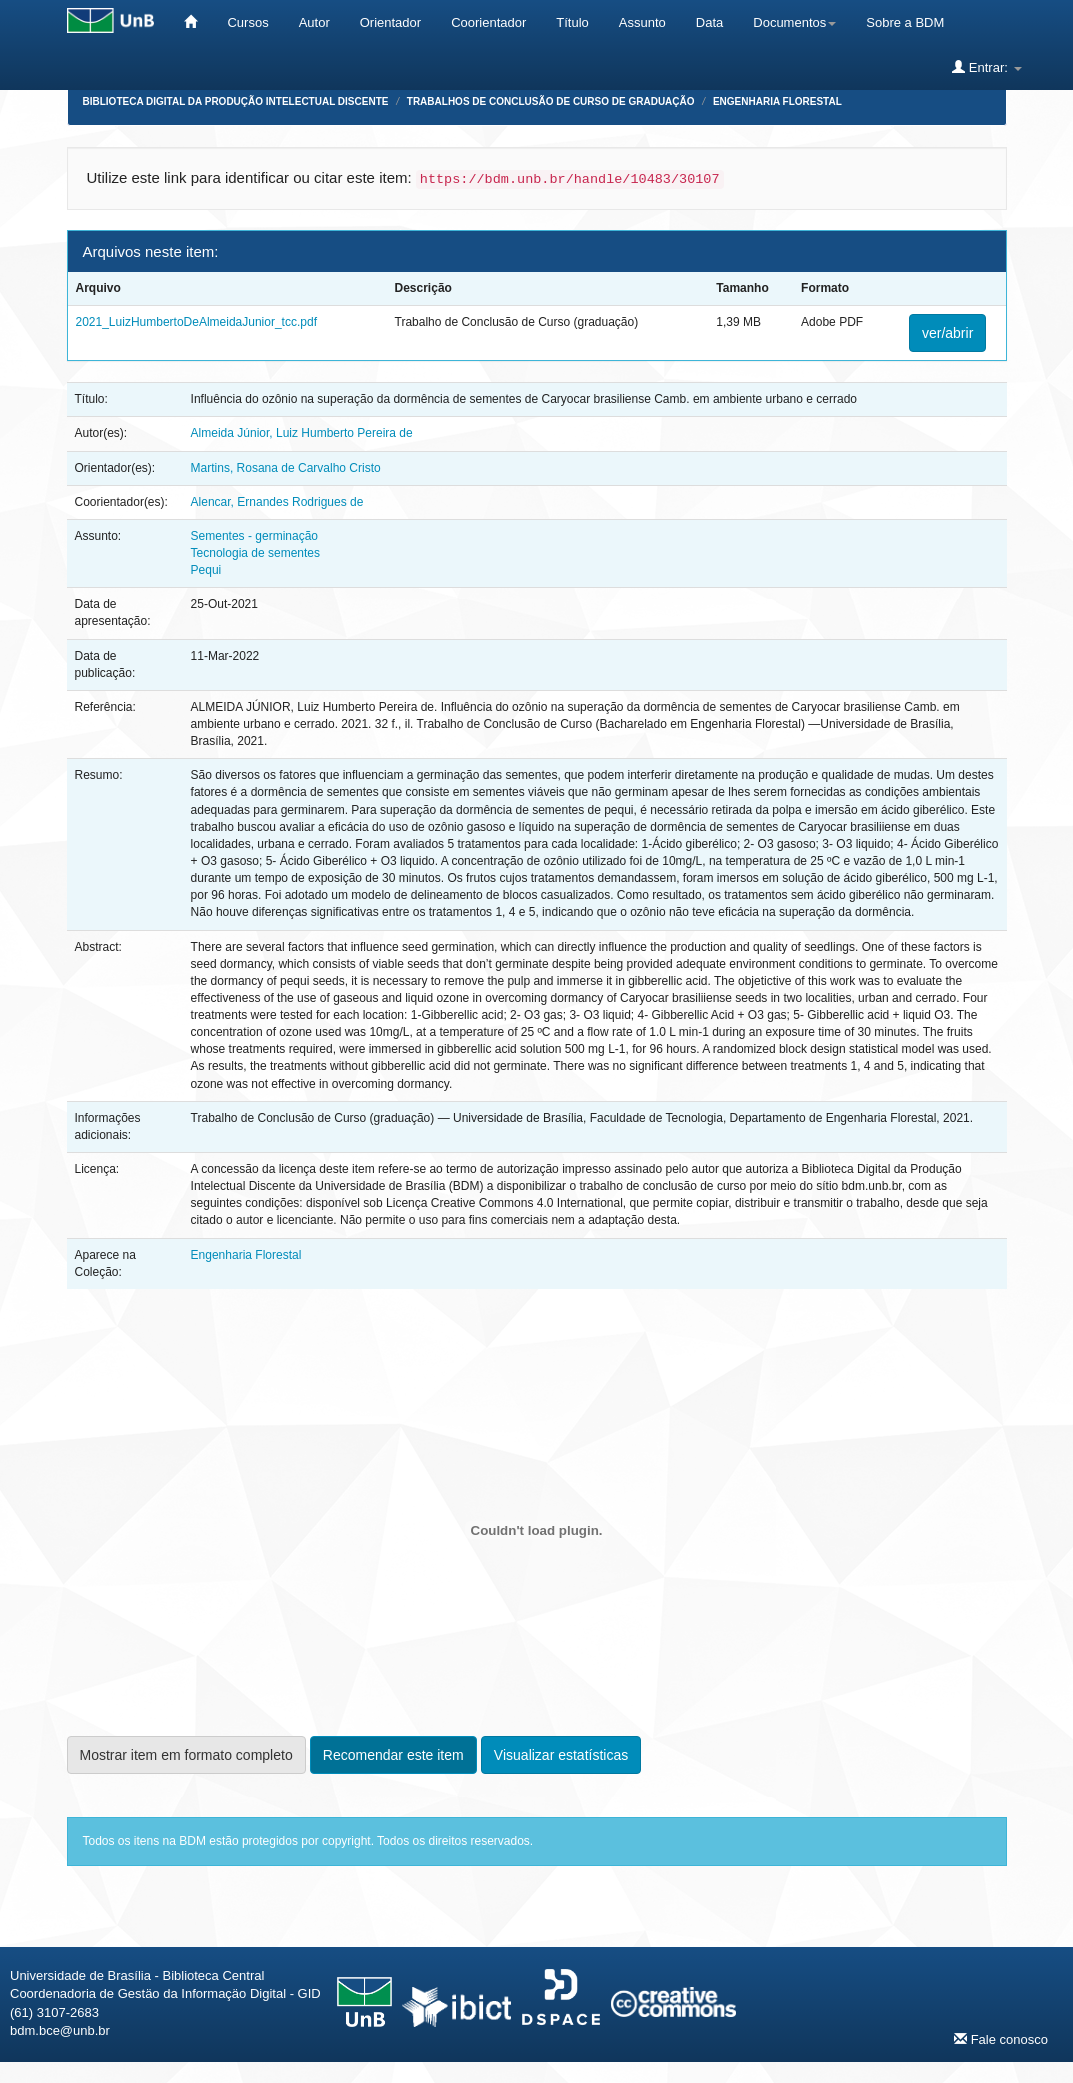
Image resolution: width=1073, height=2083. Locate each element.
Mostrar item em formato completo (186, 1755)
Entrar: (986, 67)
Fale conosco (1001, 2039)
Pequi (206, 570)
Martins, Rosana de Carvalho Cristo (286, 468)
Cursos (247, 22)
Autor (314, 22)
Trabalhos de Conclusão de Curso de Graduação (551, 101)
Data (709, 22)
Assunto (642, 22)
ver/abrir (947, 333)
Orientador (390, 22)
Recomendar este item (393, 1755)
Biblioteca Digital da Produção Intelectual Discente (236, 101)
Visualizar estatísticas (561, 1755)
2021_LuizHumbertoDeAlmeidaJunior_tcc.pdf (196, 322)
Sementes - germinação (254, 536)
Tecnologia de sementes (255, 553)
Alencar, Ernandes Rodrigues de (277, 502)
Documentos (794, 22)
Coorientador (488, 22)
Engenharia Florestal (777, 101)
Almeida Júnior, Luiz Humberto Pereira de (302, 433)
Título (572, 22)
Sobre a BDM (905, 22)
